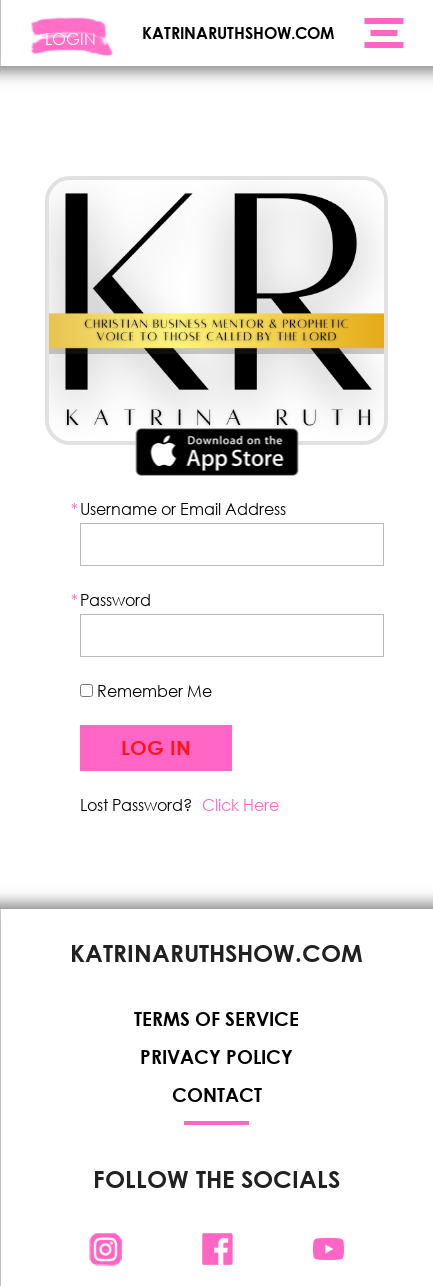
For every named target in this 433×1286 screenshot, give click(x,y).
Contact (217, 1094)
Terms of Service (216, 1018)
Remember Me (146, 690)
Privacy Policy (216, 1056)
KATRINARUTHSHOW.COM (238, 32)
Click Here (240, 804)
